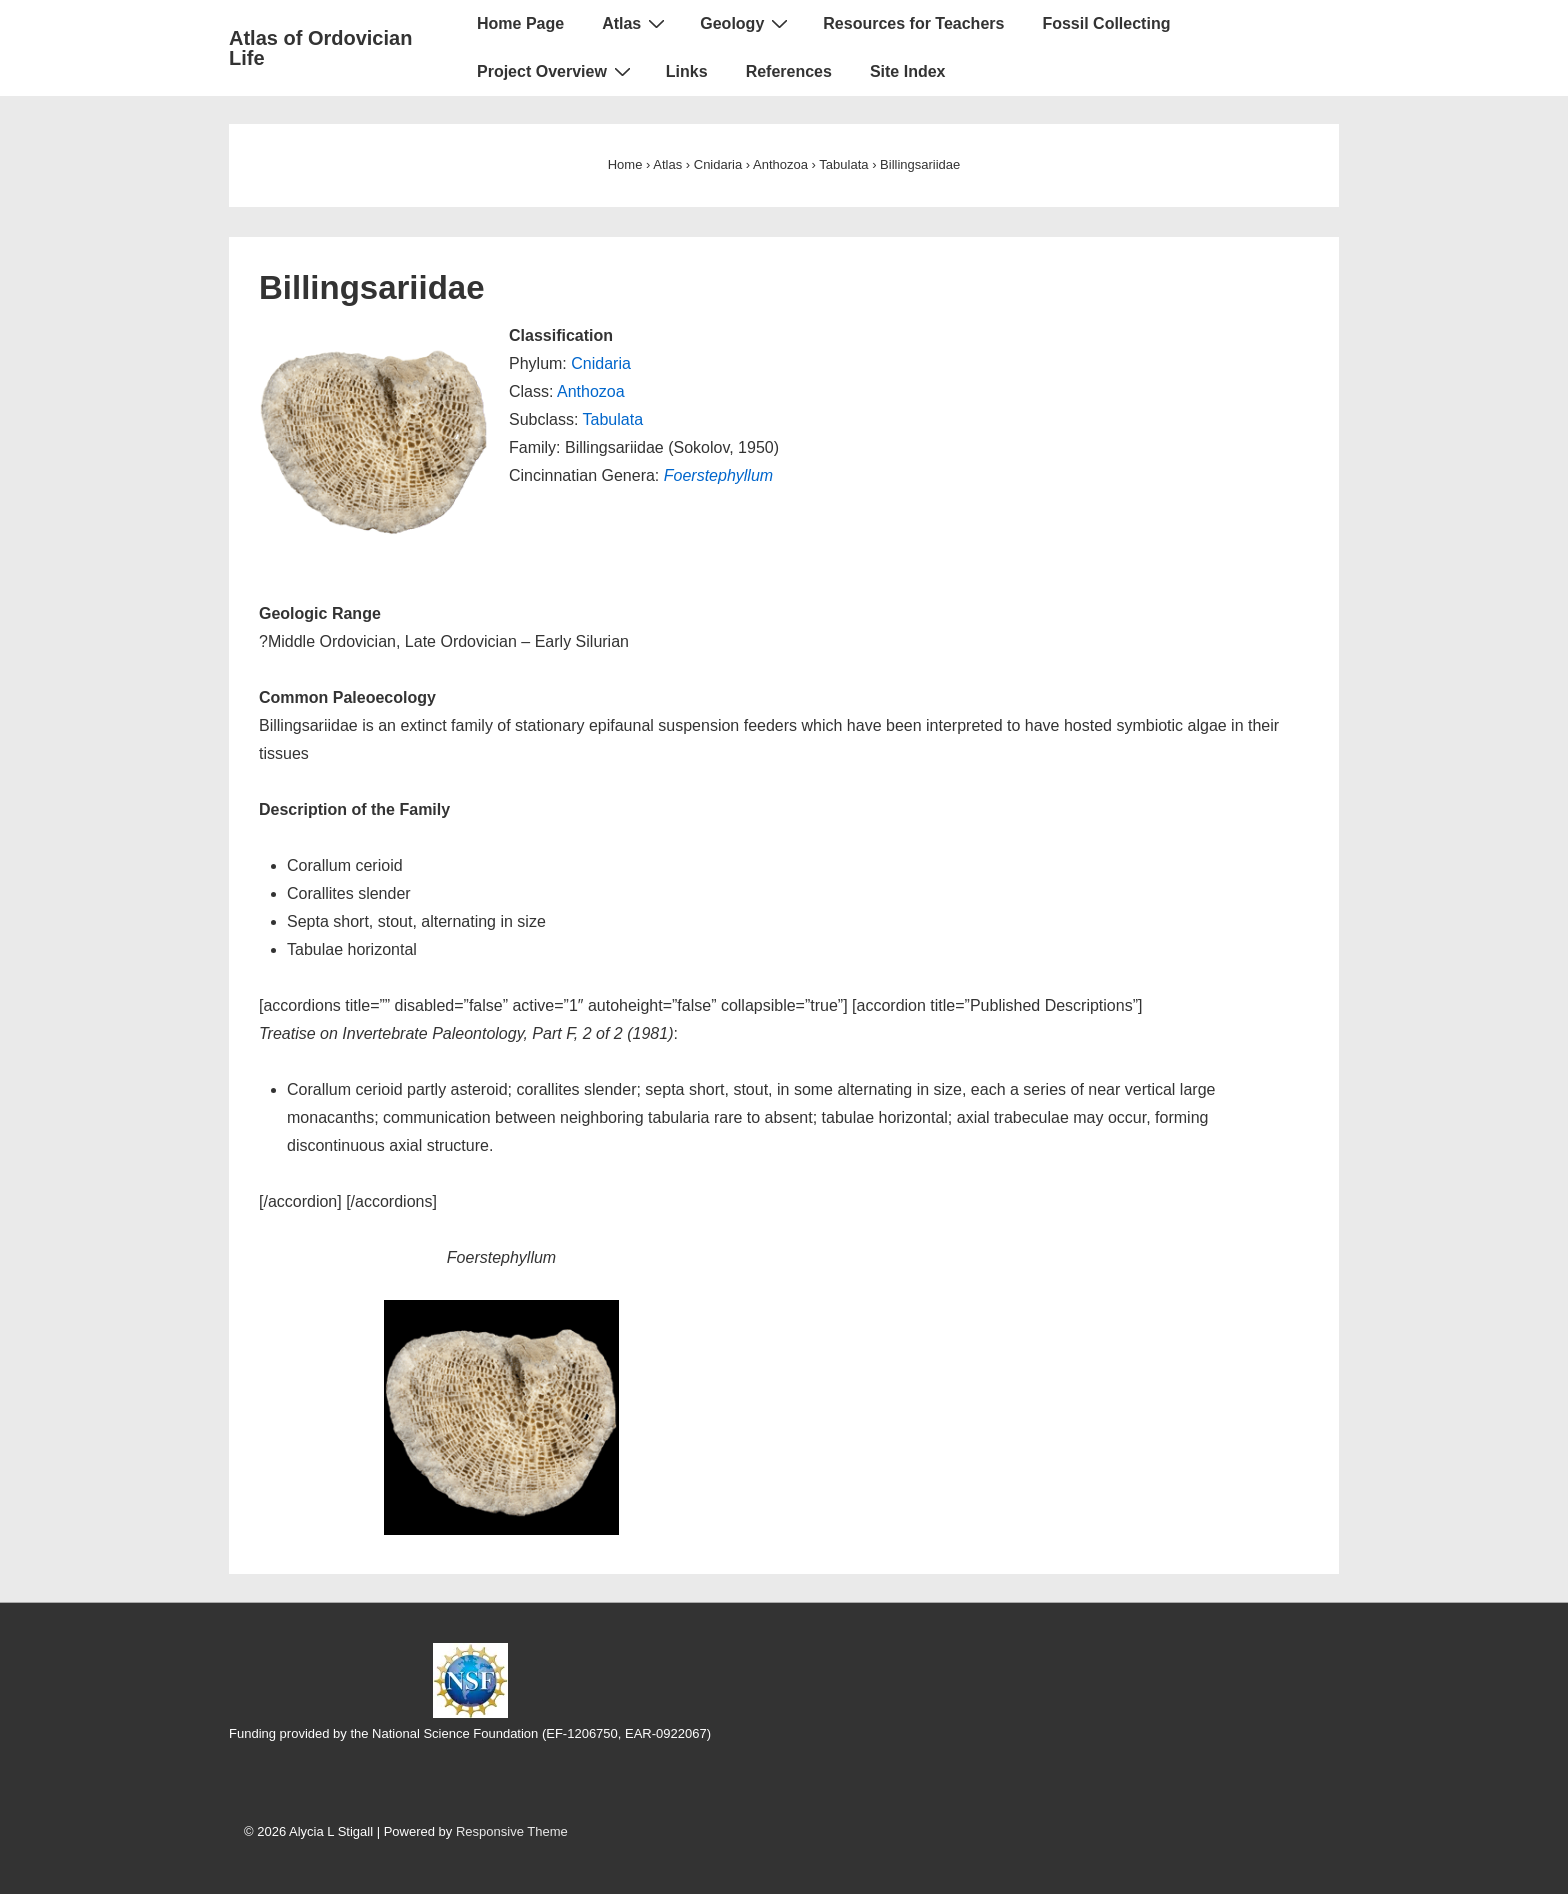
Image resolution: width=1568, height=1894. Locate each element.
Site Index (908, 71)
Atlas (636, 23)
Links (687, 71)
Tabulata (613, 419)
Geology (746, 23)
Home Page (520, 23)
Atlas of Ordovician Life (320, 48)
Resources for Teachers (913, 23)
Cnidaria (601, 363)
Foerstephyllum (718, 475)
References (789, 71)
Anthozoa (591, 391)
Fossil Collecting (1106, 23)
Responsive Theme (512, 1831)
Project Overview (556, 71)
